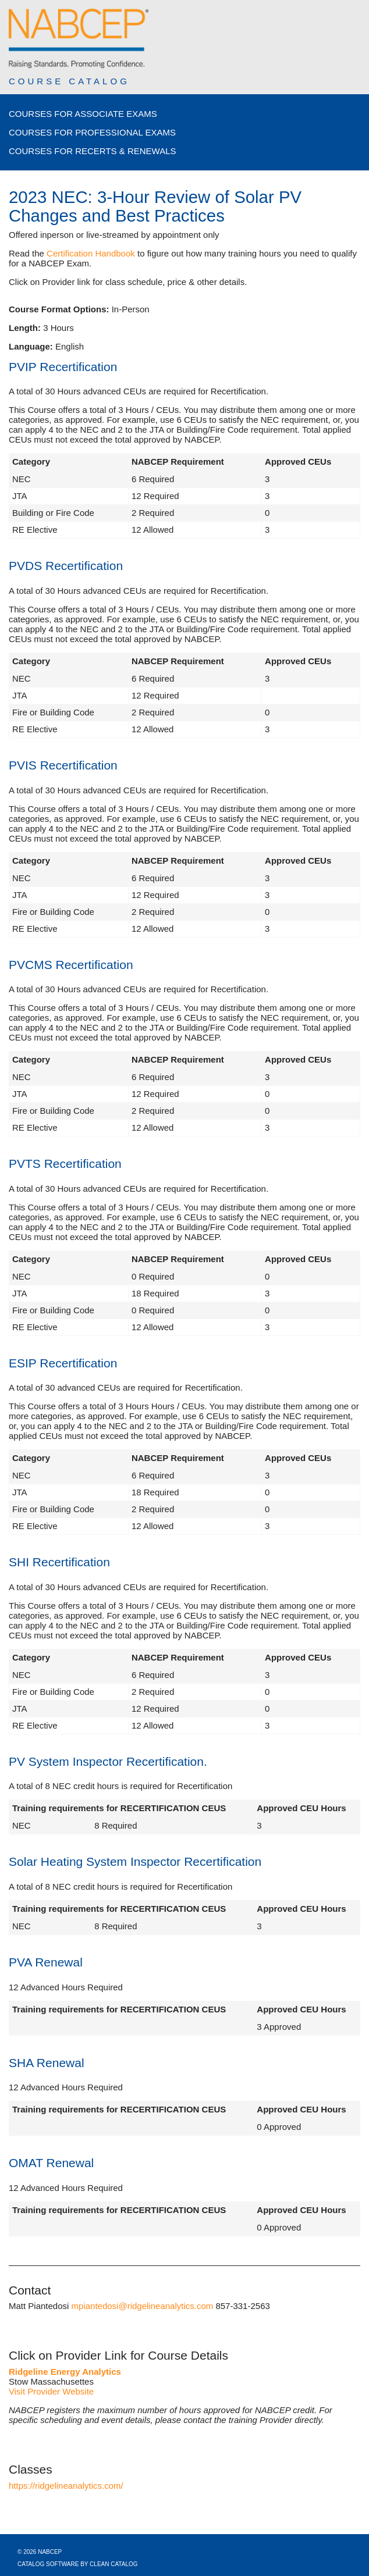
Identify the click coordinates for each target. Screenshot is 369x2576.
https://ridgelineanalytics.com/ (66, 2486)
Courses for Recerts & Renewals (92, 151)
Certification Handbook (91, 253)
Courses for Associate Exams (83, 114)
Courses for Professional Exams (92, 132)
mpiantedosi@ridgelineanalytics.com (143, 2306)
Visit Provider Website (51, 2391)
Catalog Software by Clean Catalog (77, 2564)
